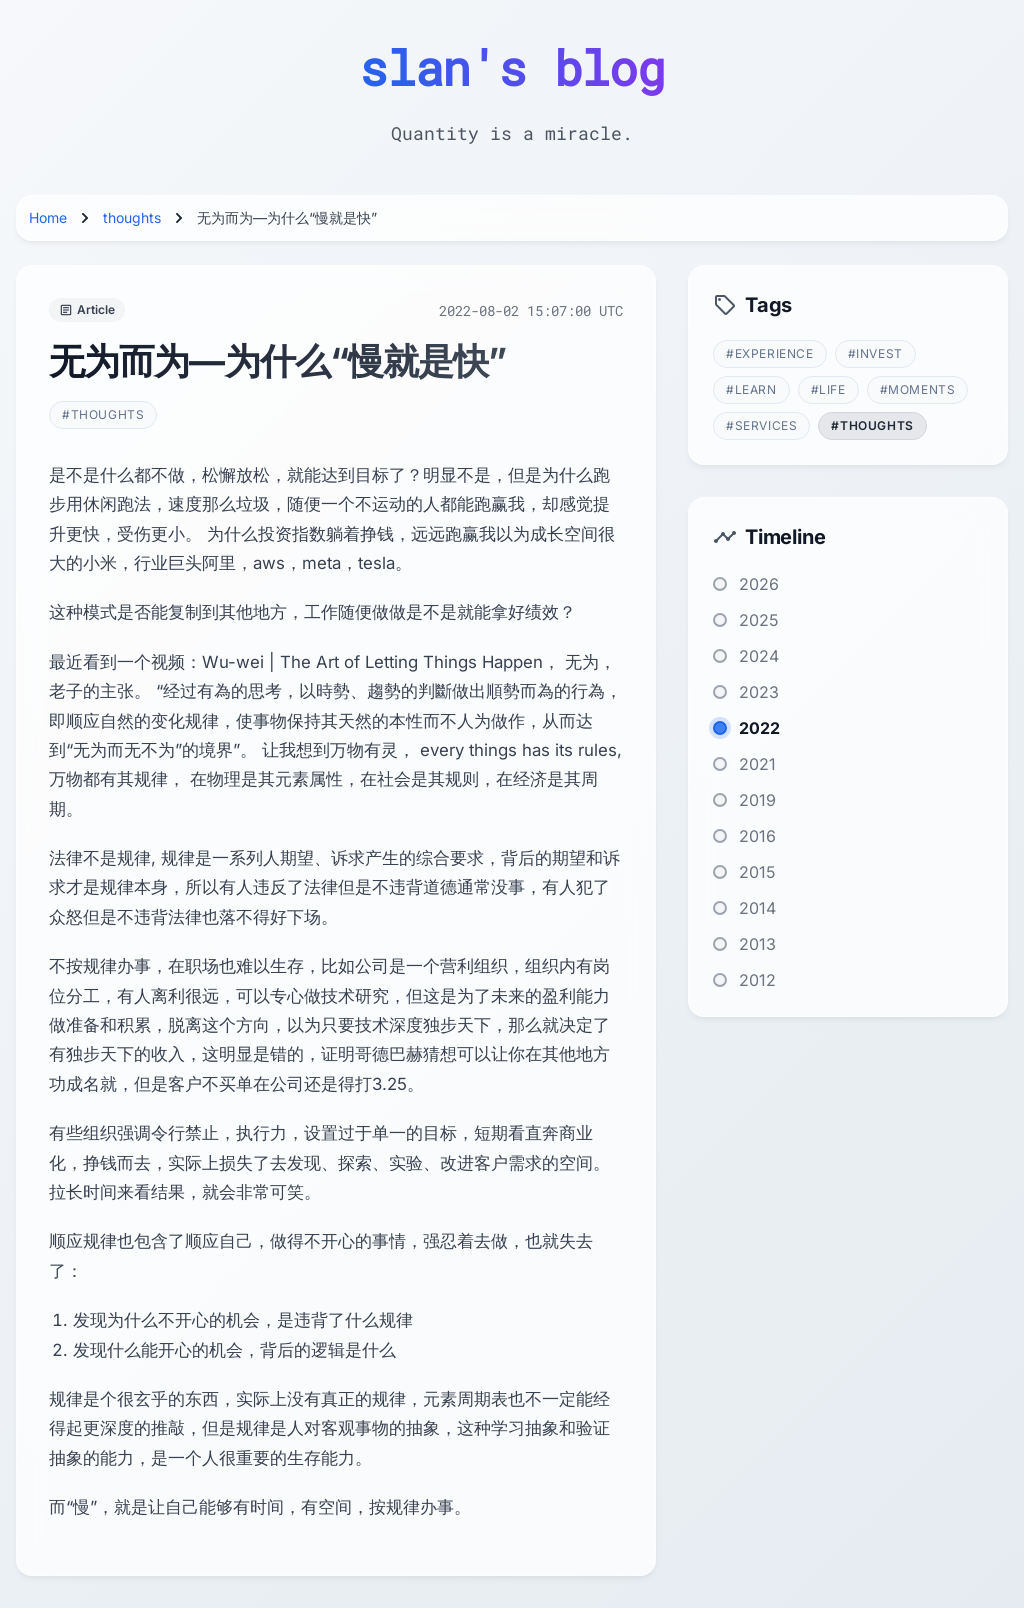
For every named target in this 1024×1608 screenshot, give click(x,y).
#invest (875, 353)
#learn (751, 389)
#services (761, 425)
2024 (759, 656)
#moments (918, 389)
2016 (757, 836)
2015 (757, 872)
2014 (757, 908)
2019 (757, 800)
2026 (759, 584)
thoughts (132, 217)
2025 (759, 620)
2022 (759, 728)
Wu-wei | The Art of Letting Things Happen (372, 662)
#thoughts (103, 414)
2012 (757, 980)
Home (48, 217)
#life (828, 389)
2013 (757, 944)
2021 (757, 764)
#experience (770, 353)
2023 (759, 692)
